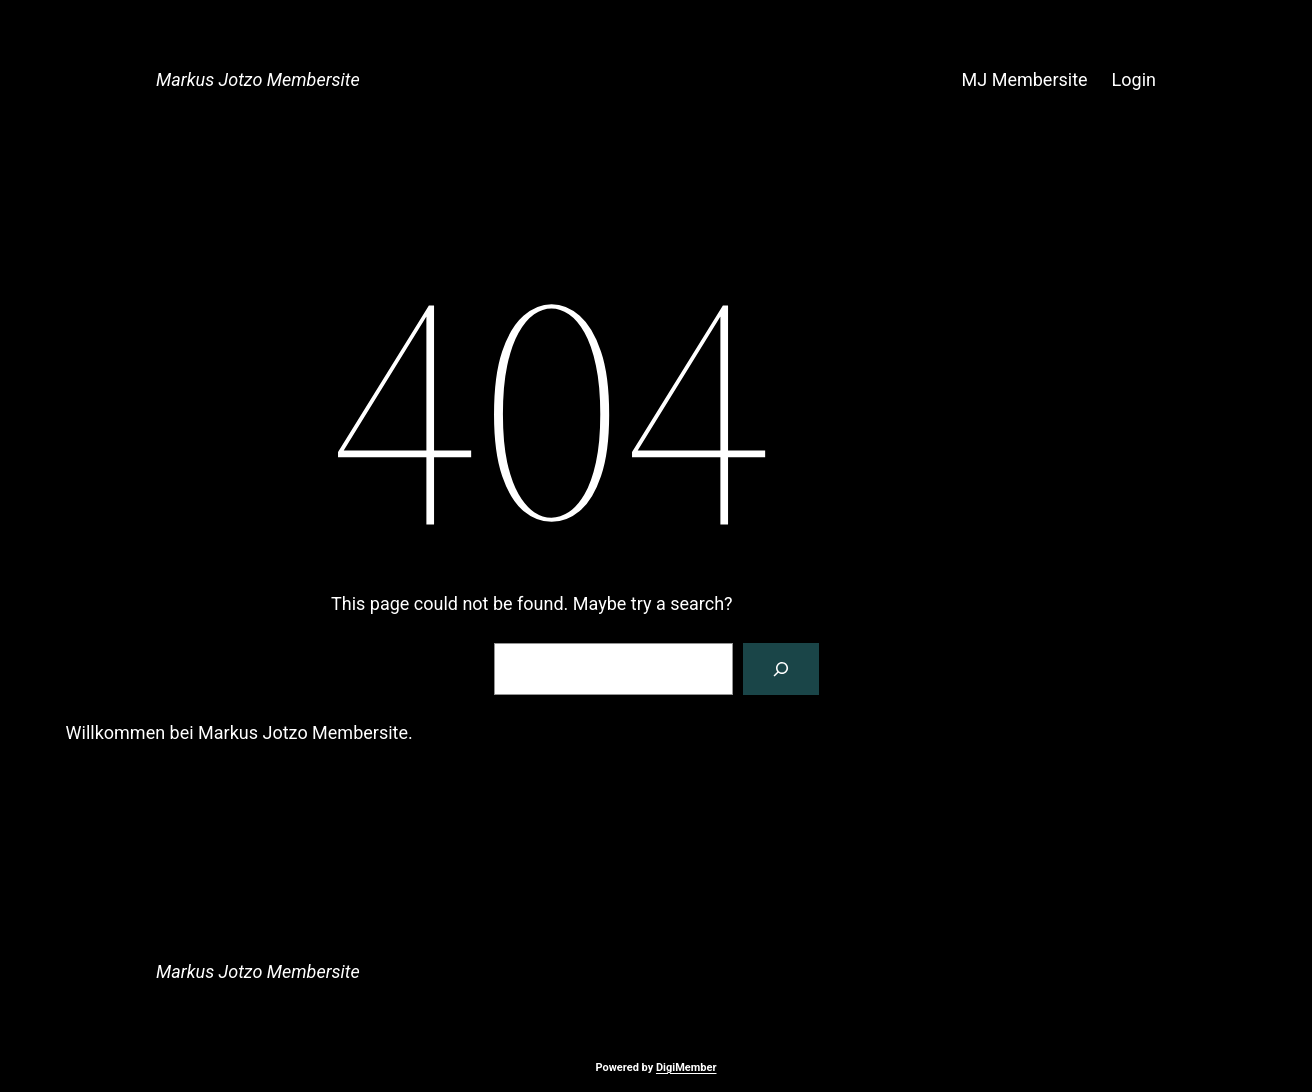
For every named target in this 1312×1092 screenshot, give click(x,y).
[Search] (781, 669)
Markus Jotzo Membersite (258, 79)
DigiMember (686, 1067)
